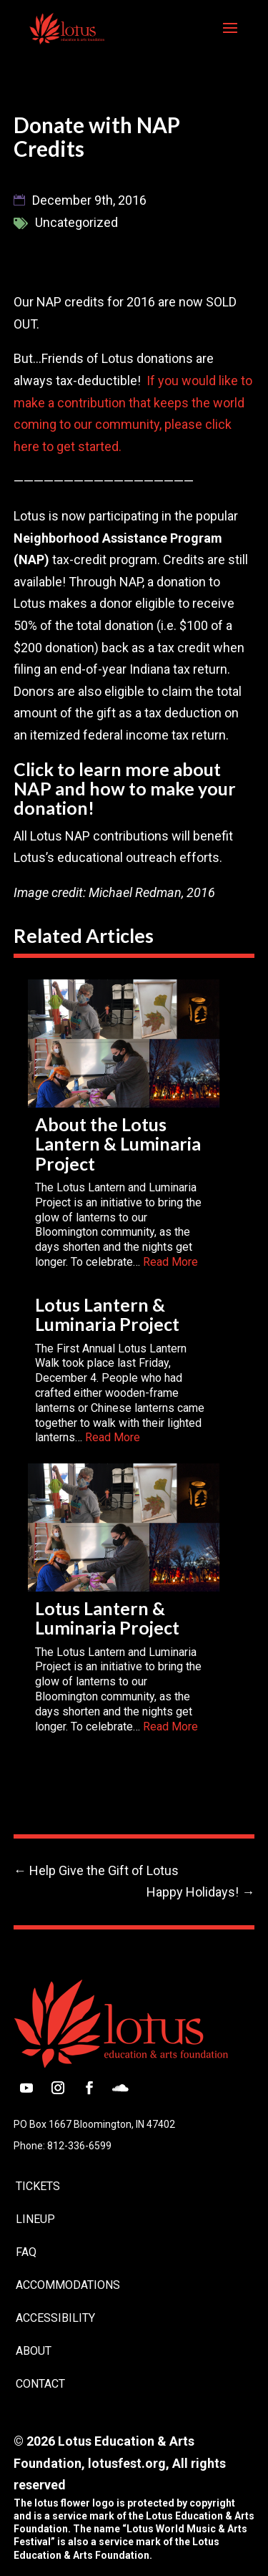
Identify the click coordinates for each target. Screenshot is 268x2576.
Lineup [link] (35, 2219)
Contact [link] (40, 2384)
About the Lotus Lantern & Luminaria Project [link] (118, 1143)
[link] (66, 27)
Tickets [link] (38, 2186)
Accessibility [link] (55, 2318)
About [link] (33, 2351)
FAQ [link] (26, 2252)
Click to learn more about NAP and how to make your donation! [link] (125, 788)
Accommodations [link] (68, 2285)
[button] (230, 37)
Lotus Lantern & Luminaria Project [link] (107, 1314)
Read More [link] (170, 1262)
